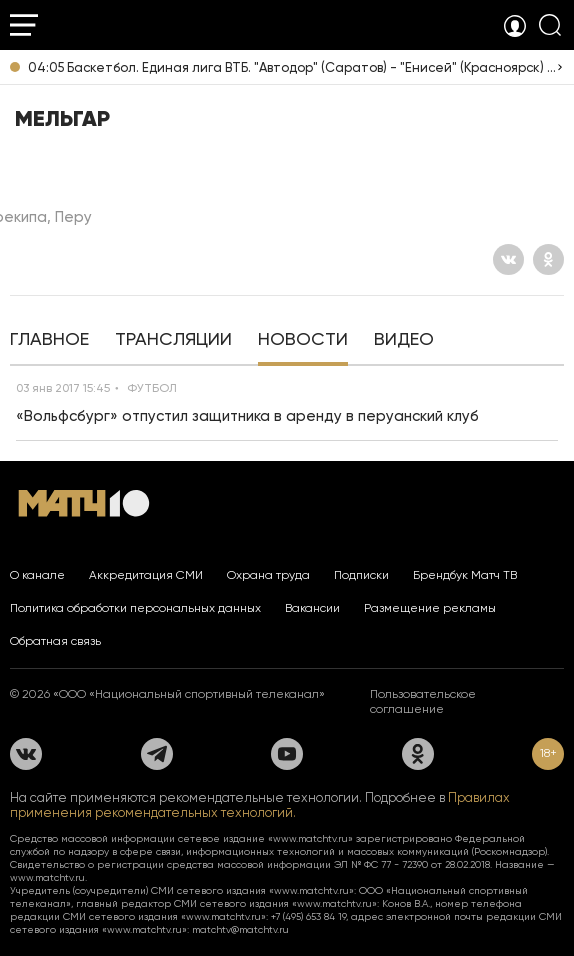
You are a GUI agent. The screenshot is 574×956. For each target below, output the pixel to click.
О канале (37, 575)
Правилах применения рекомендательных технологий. (260, 805)
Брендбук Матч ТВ (465, 575)
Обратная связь (55, 641)
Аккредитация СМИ (146, 575)
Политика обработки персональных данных (135, 608)
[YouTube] (287, 754)
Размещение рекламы (430, 608)
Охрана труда (268, 575)
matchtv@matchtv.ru (240, 929)
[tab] (49, 341)
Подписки (361, 575)
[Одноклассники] (548, 259)
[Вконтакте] (508, 259)
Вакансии (312, 608)
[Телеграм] (157, 754)
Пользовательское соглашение (423, 701)
